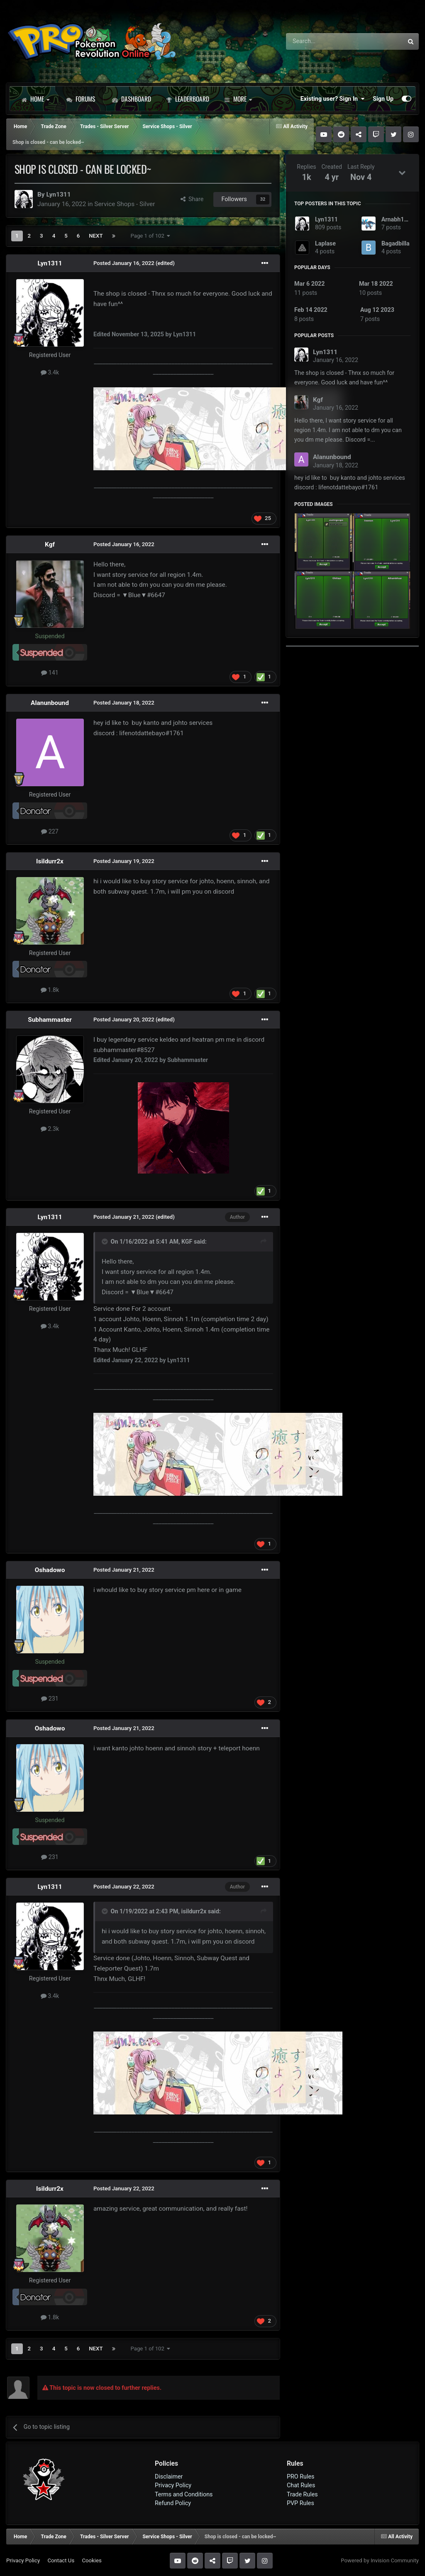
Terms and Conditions (184, 2494)
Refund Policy (173, 2503)
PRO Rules (300, 2476)
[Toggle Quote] (105, 1241)
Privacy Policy (173, 2485)
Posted (123, 263)
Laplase (325, 243)
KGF (186, 1241)
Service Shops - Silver (124, 204)
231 (50, 1698)
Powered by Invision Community (380, 2560)
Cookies (91, 2560)
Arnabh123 (396, 219)
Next (96, 236)
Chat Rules (301, 2485)
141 (50, 672)
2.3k (50, 1128)
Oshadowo (50, 1570)
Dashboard (132, 98)
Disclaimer (169, 2476)
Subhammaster (50, 1019)
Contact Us (60, 2560)
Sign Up (383, 98)
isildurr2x (194, 1911)
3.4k (50, 372)
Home (35, 98)
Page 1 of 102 (151, 236)
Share (192, 199)
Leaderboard (188, 98)
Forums (81, 98)
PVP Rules (300, 2503)
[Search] (322, 41)
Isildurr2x (50, 861)
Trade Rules (302, 2494)
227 (50, 831)
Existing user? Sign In (332, 98)
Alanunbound (50, 703)
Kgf (50, 544)
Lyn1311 (58, 194)
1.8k (50, 990)
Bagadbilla (395, 243)
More (238, 98)
